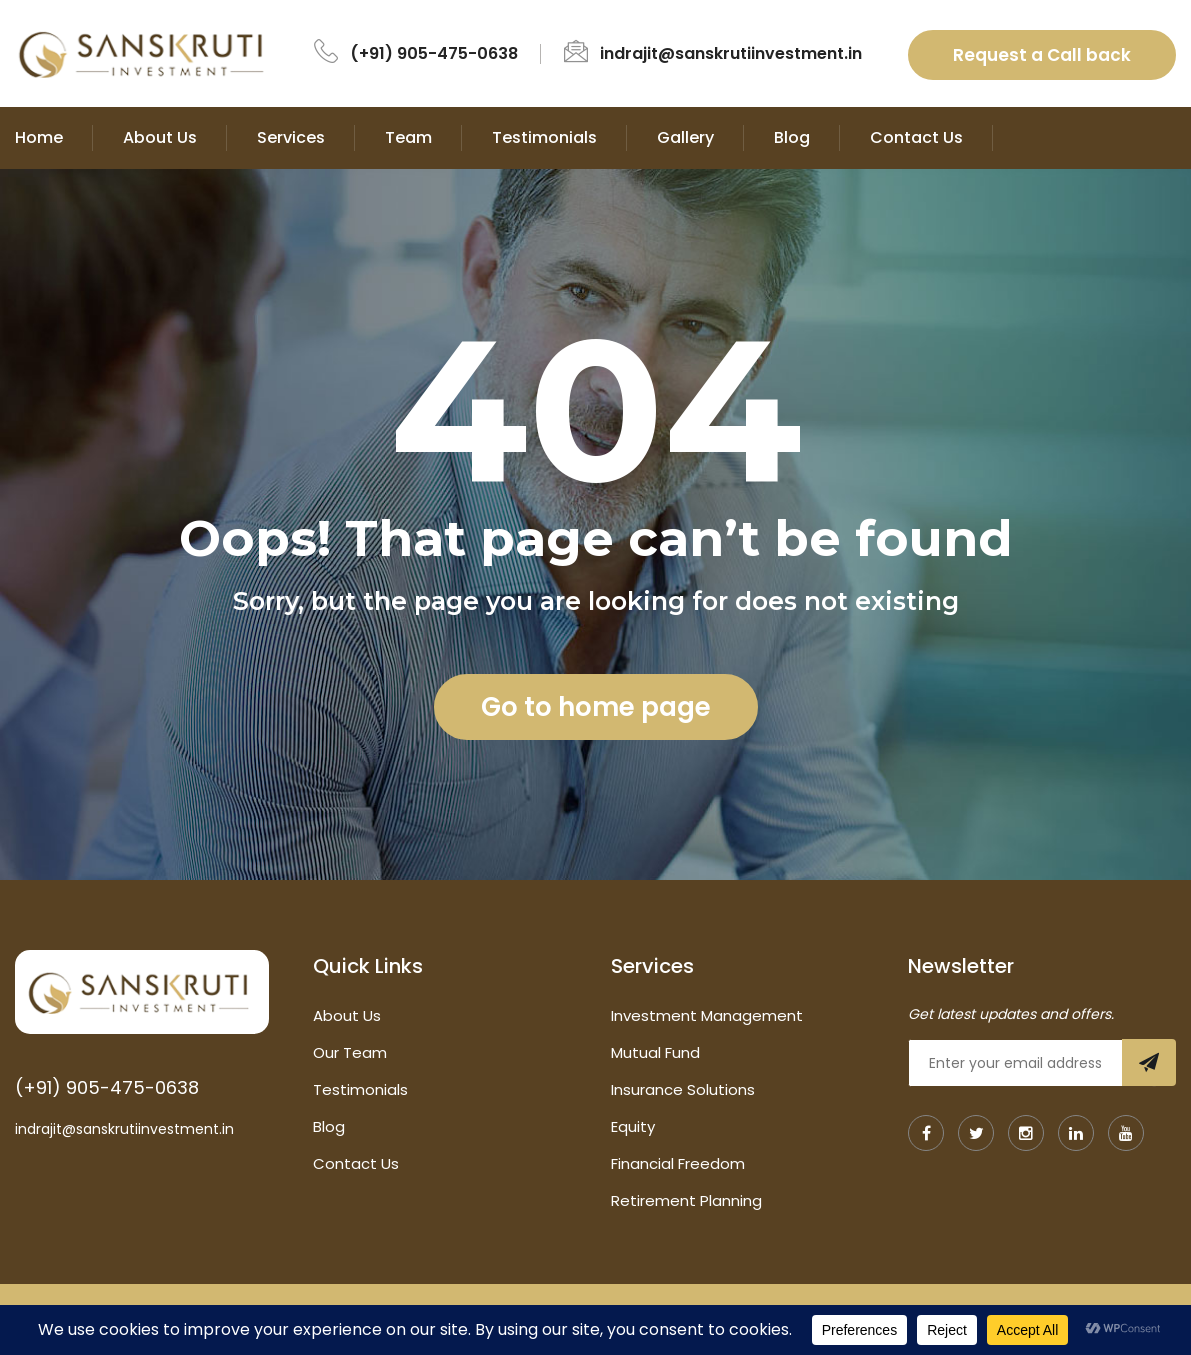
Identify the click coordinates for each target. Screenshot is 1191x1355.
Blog (792, 137)
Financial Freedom (678, 1163)
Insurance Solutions (683, 1089)
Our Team (350, 1052)
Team (408, 137)
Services (291, 137)
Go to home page (596, 707)
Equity (633, 1126)
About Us (160, 137)
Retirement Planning (686, 1200)
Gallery (685, 137)
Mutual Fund (655, 1052)
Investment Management (707, 1015)
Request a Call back (1042, 55)
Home (39, 137)
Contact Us (916, 137)
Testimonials (544, 137)
